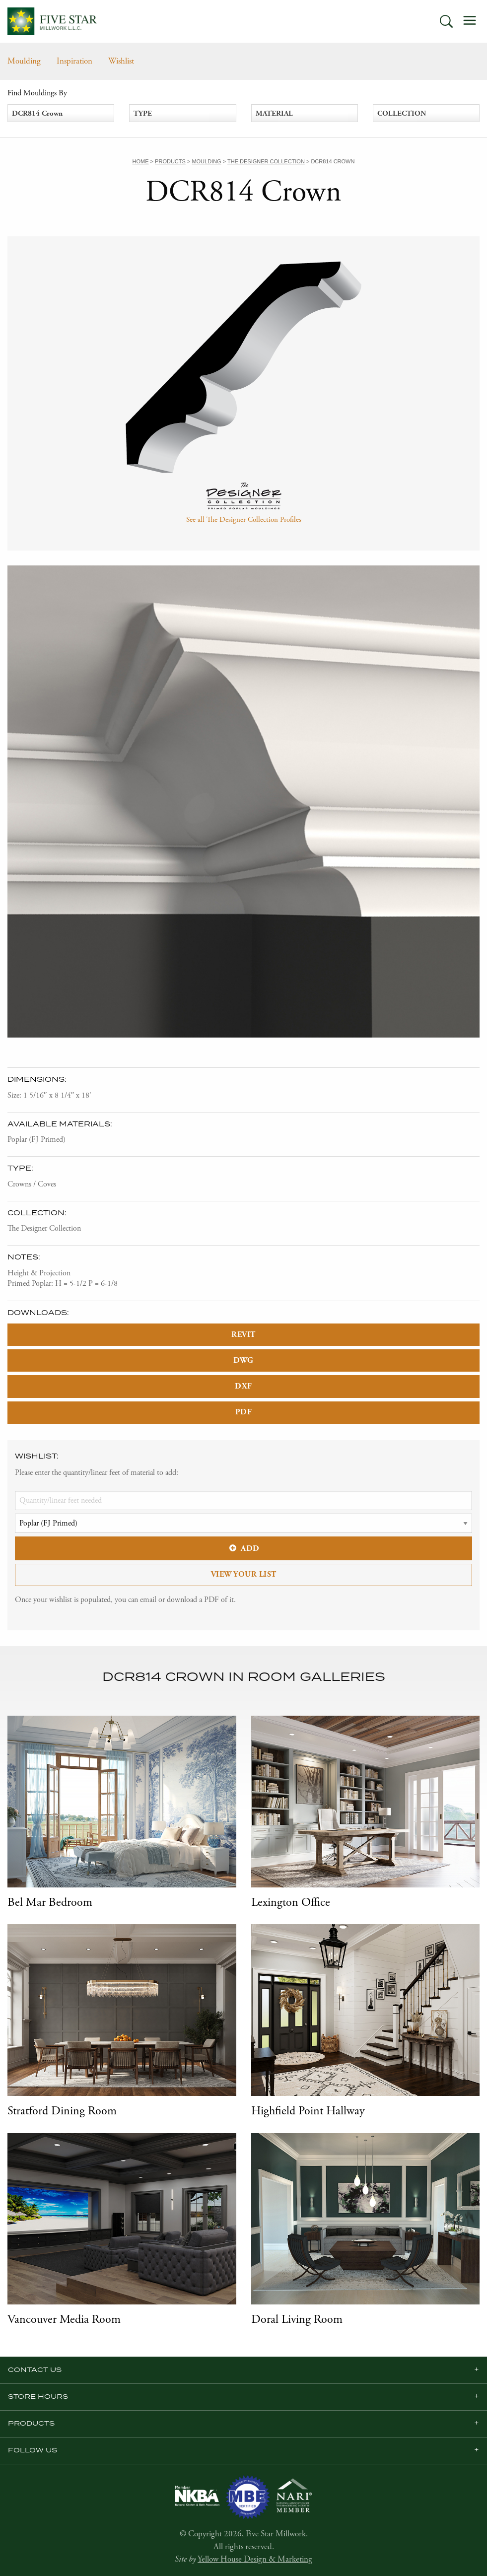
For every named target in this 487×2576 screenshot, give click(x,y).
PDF (243, 1412)
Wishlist (121, 61)
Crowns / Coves (31, 1184)
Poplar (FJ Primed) (36, 1139)
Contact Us (35, 2370)
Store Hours (38, 2397)
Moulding (24, 61)
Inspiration (74, 61)
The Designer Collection (44, 1228)
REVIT (243, 1334)
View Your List (244, 1574)
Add (243, 1548)
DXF (243, 1386)
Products (31, 2424)
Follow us (32, 2450)
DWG (243, 1360)
